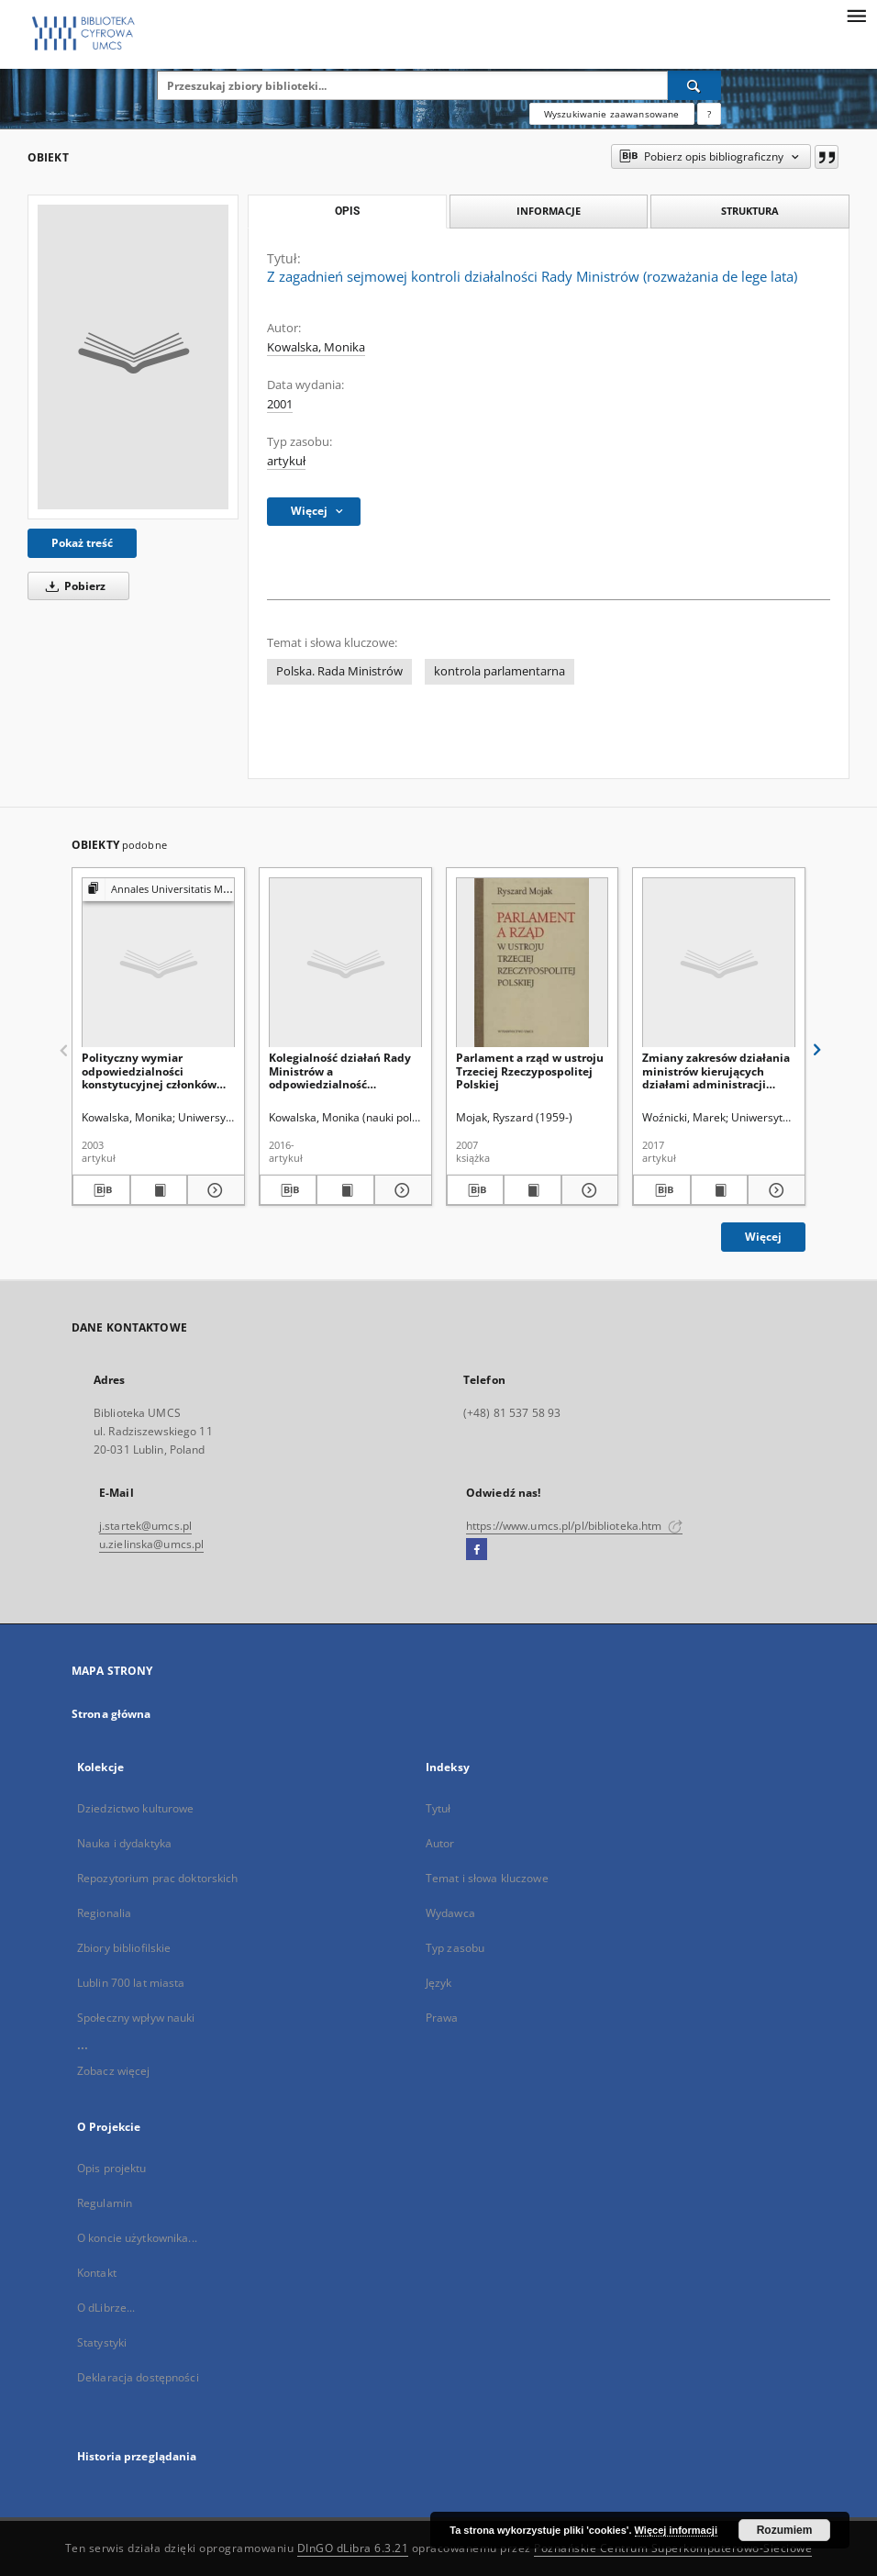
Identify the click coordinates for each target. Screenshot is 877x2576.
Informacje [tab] (548, 210)
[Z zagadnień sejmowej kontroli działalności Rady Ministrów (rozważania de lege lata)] (133, 357)
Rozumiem (785, 2530)
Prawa (442, 2017)
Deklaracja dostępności (138, 2377)
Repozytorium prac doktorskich (157, 1878)
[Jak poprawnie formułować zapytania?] (709, 114)
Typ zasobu (455, 1948)
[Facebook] (476, 1550)
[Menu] (855, 14)
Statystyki (102, 2342)
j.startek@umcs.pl (145, 1525)
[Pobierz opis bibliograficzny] (101, 1190)
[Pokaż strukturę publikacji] (158, 889)
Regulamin (104, 2203)
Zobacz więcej (113, 2071)
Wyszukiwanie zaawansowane (612, 113)
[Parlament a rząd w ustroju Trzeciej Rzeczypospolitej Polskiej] (532, 963)
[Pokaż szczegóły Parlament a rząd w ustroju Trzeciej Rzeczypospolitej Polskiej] (588, 1190)
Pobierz (72, 586)
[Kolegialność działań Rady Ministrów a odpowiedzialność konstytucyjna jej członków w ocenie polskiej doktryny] (345, 963)
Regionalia (104, 1913)
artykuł (286, 461)
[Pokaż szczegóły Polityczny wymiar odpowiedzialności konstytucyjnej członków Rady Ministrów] (213, 1190)
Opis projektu (112, 2168)
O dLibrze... (106, 2307)
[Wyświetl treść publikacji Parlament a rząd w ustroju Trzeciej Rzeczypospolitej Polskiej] (533, 1190)
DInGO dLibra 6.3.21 (353, 2548)
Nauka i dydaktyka (124, 1843)
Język (439, 1983)
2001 (280, 404)
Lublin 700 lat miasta (131, 1983)
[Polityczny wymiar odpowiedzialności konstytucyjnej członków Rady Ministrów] (158, 963)
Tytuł (438, 1808)
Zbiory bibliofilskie (124, 1948)
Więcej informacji (676, 2530)
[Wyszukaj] (694, 85)
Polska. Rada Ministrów (339, 671)
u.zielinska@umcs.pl (151, 1544)
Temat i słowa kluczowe (487, 1878)
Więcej (763, 1236)
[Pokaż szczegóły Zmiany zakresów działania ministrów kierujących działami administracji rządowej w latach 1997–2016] (774, 1190)
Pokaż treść (82, 543)
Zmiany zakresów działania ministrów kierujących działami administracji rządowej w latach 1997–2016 (716, 1070)
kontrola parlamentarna (499, 671)
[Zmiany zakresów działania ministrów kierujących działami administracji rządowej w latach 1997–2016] (718, 963)
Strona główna (111, 1714)
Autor (440, 1843)
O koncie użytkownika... (137, 2238)
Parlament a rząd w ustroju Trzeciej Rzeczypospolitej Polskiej (530, 1070)
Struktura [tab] (750, 210)
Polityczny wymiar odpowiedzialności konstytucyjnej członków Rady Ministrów (149, 1070)
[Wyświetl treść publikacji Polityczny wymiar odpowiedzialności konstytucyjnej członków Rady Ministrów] (159, 1190)
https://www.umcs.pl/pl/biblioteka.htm (574, 1525)
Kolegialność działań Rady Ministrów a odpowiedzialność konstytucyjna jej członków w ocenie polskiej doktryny (342, 1070)
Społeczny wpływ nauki (136, 2017)
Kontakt (97, 2272)
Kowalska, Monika (316, 347)
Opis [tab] (347, 211)
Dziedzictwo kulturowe (135, 1808)
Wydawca (450, 1913)
